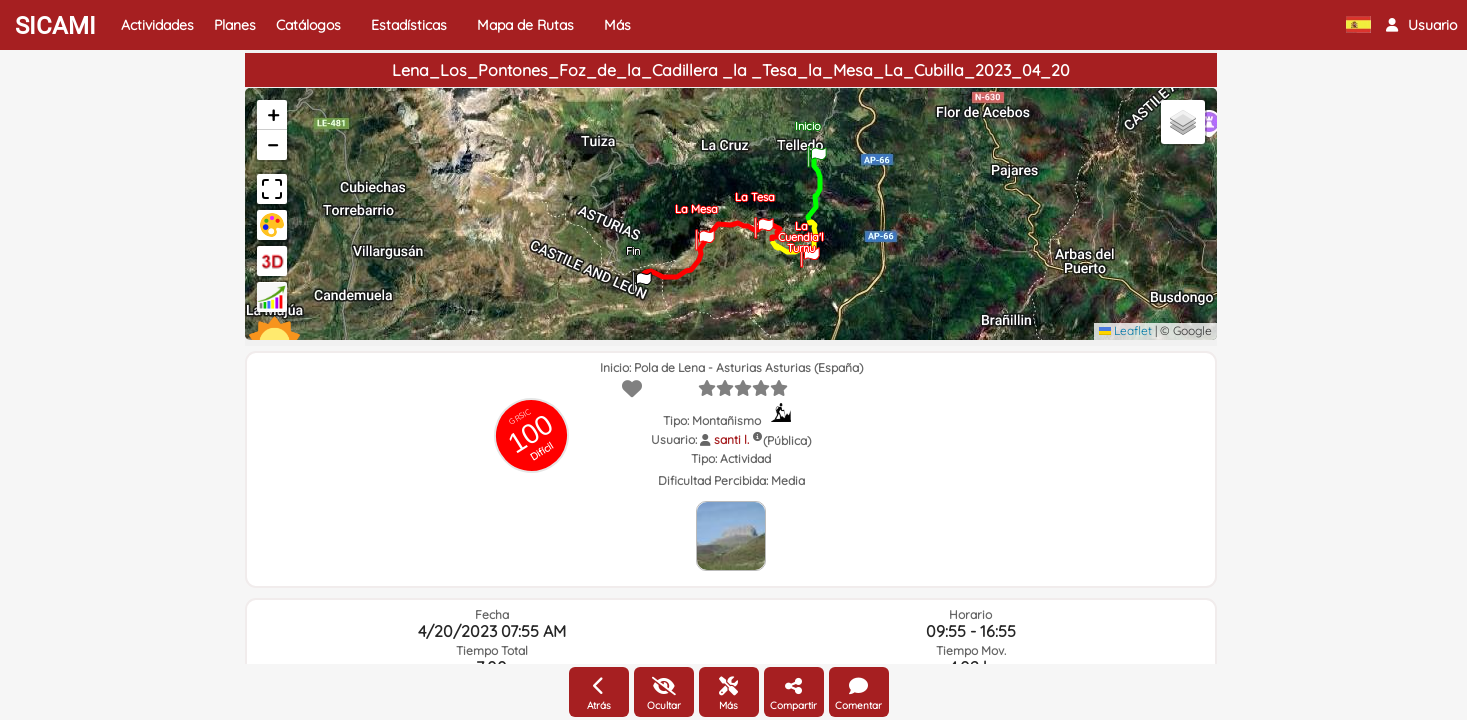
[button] (1421, 25)
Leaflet (1125, 330)
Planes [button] (235, 25)
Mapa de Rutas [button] (525, 25)
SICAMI (55, 26)
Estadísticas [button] (409, 25)
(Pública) (787, 440)
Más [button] (617, 25)
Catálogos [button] (308, 25)
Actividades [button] (157, 25)
